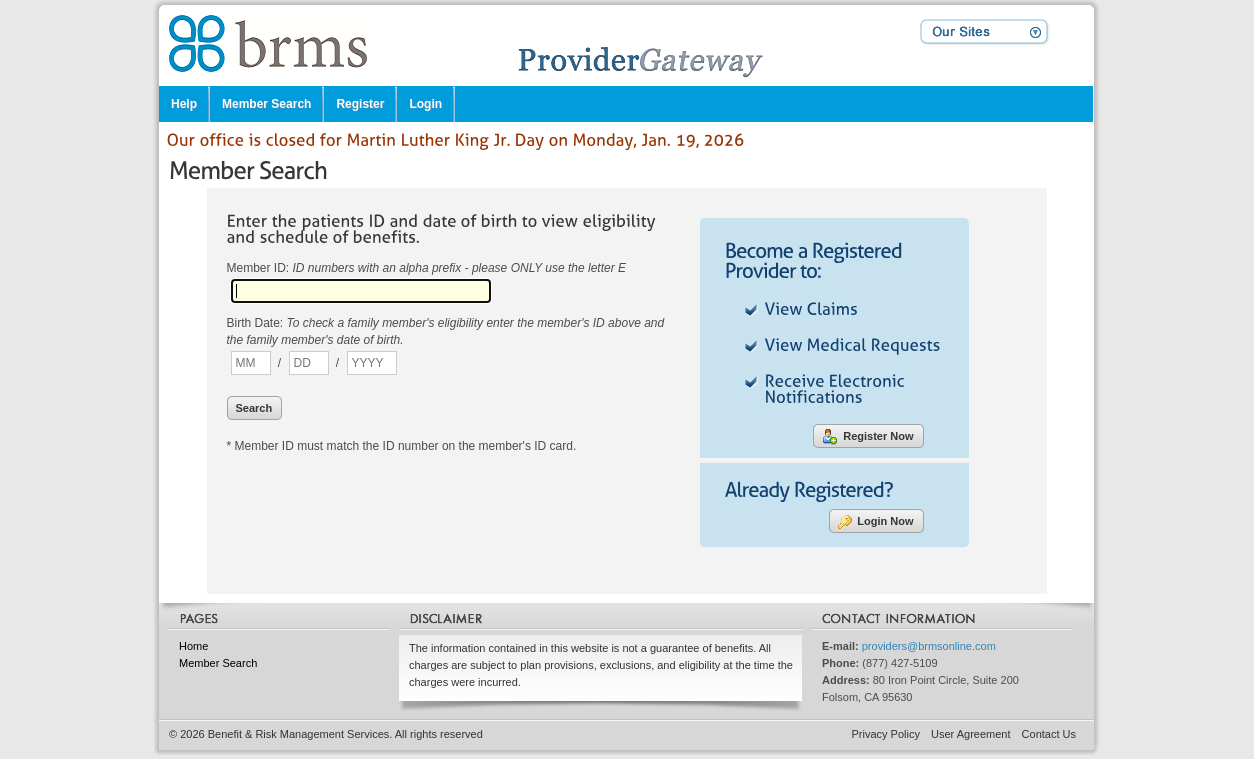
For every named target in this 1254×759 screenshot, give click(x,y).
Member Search (218, 663)
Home (193, 646)
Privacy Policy (886, 734)
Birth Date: (446, 331)
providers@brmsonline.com (929, 646)
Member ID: (427, 268)
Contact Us (1049, 734)
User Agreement (970, 734)
